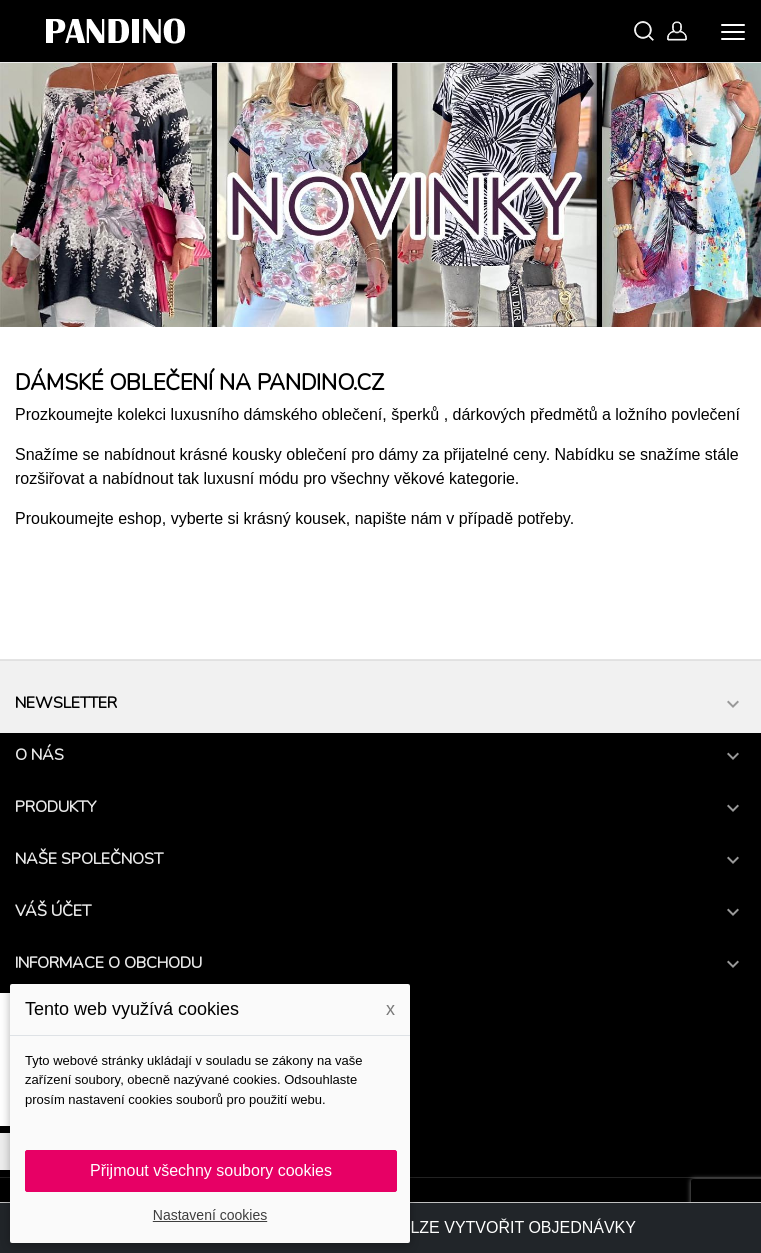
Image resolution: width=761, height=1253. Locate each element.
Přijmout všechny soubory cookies (211, 1170)
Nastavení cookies (210, 1215)
